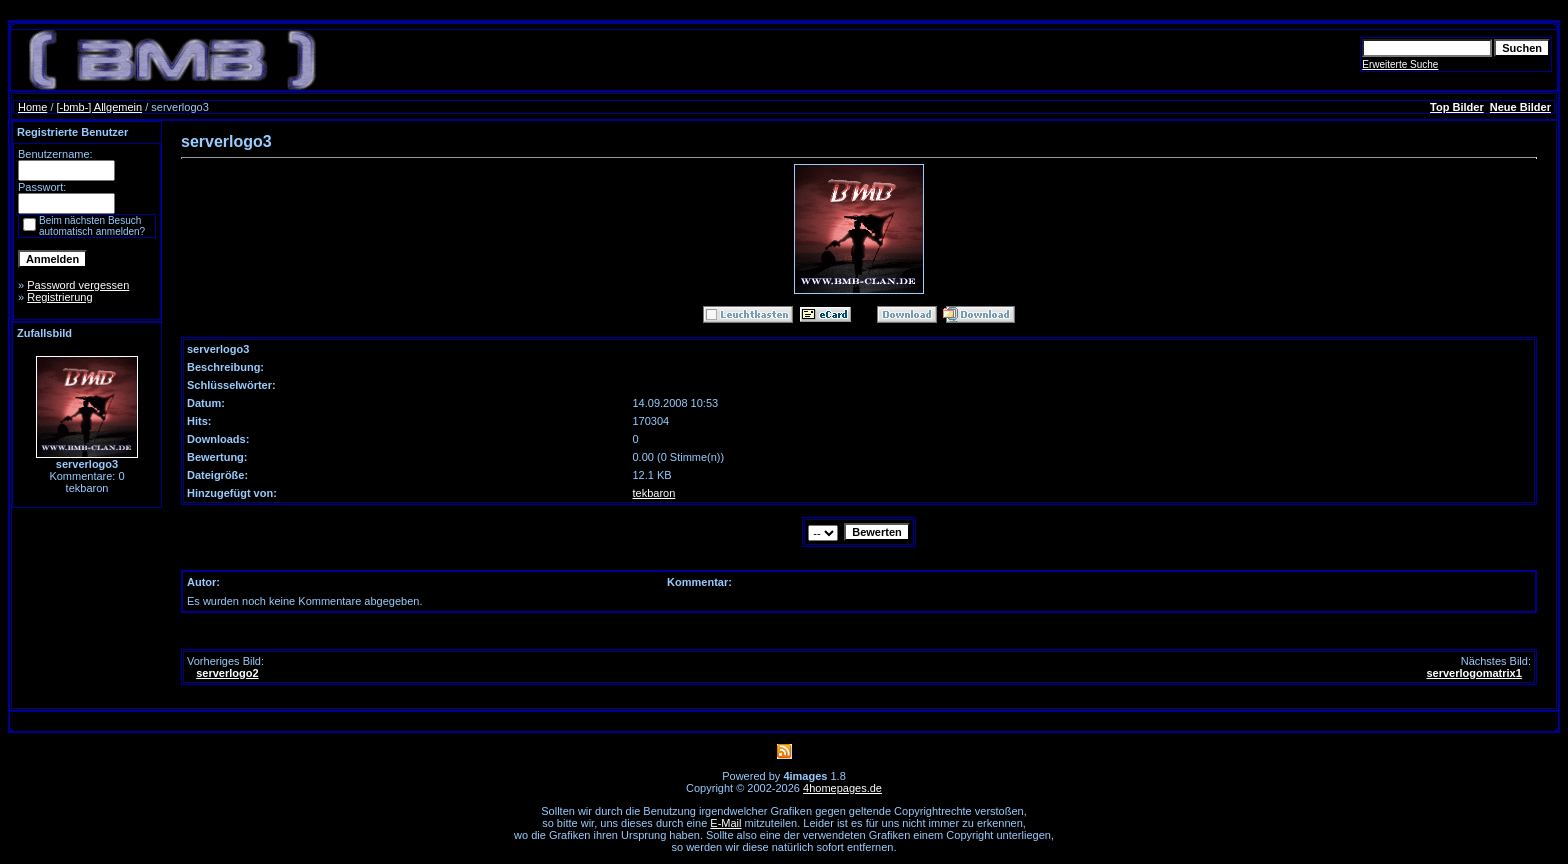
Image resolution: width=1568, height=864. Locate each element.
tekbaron (654, 493)
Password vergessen (78, 285)
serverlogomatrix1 (1473, 673)
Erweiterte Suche (1400, 64)
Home (32, 107)
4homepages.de (842, 788)
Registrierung (59, 297)
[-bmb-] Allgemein (100, 107)
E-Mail (725, 823)
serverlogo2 (227, 673)
